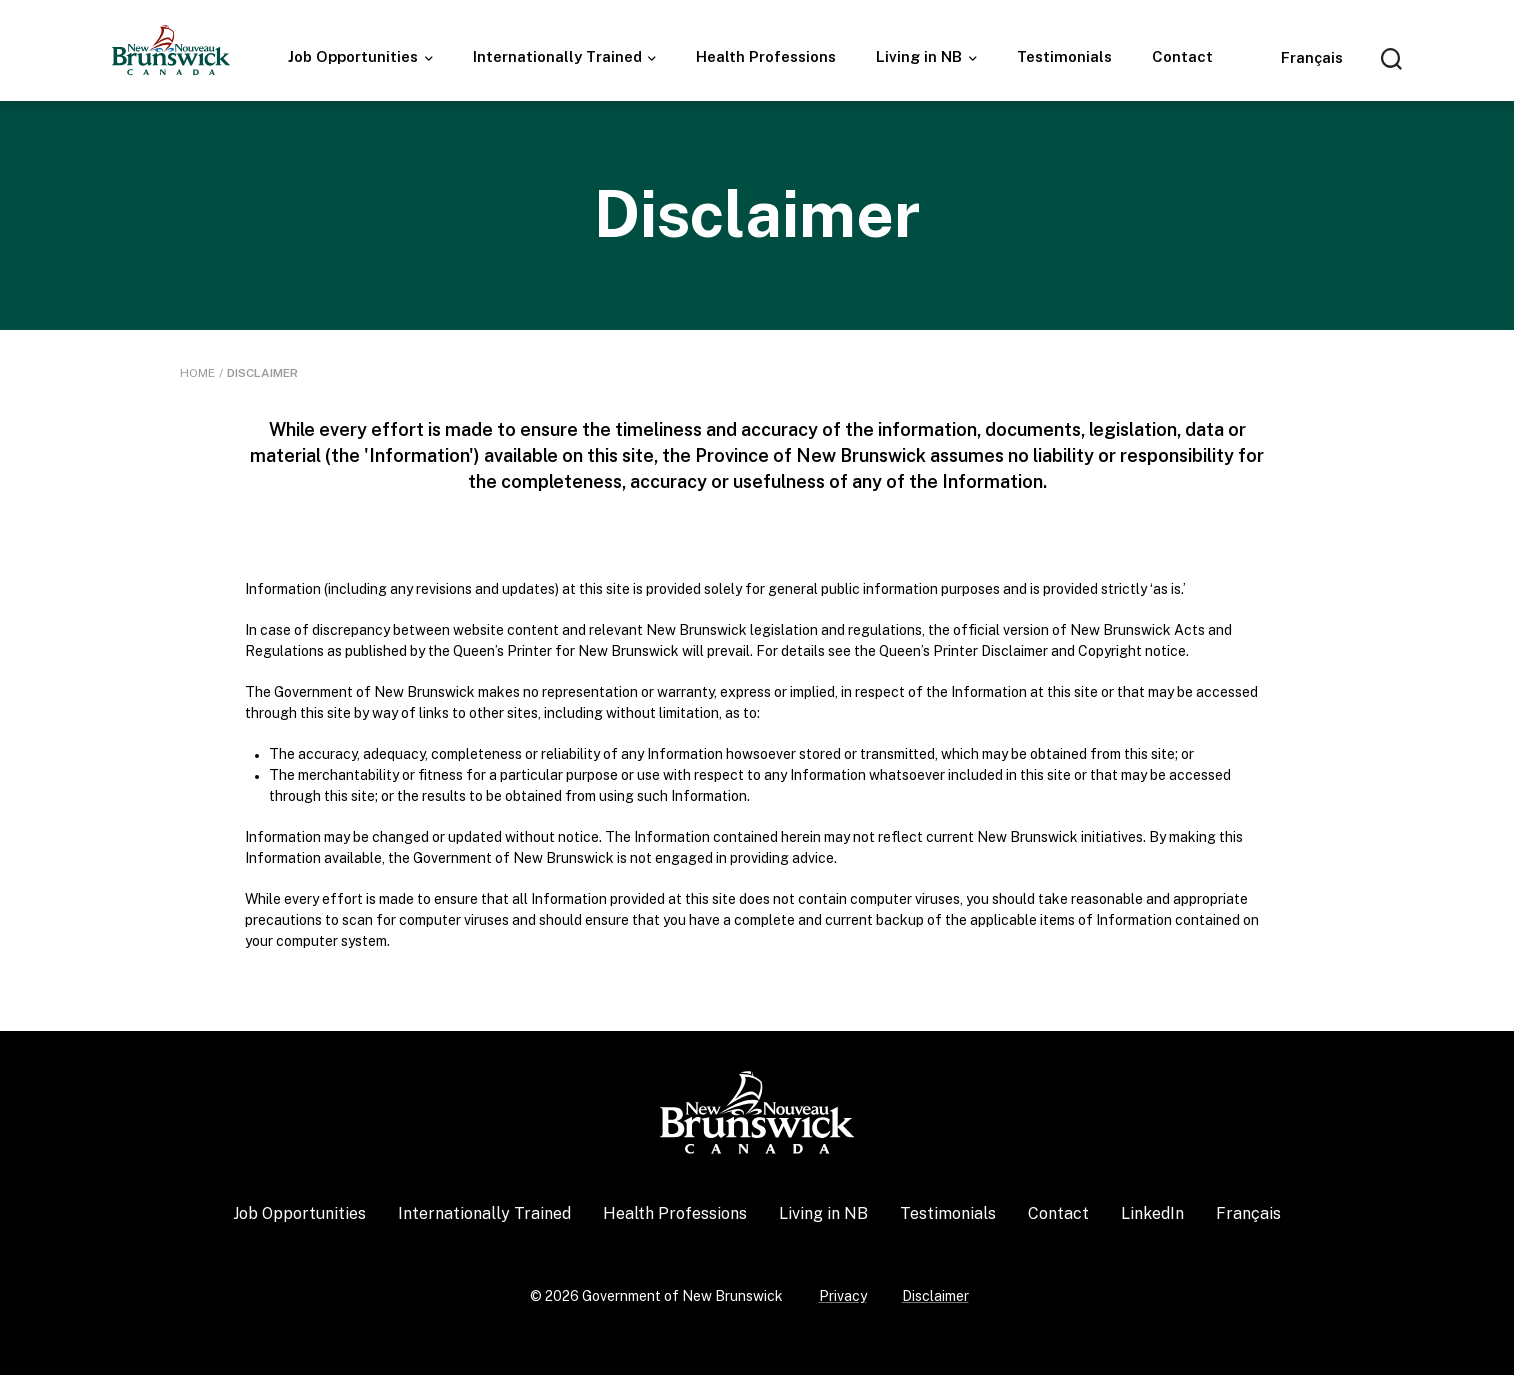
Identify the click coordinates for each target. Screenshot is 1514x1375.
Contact (1182, 56)
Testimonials (1064, 56)
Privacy (843, 1296)
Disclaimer (935, 1296)
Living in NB (921, 56)
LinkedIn (1152, 1213)
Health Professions (766, 56)
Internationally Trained (559, 56)
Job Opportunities (355, 56)
